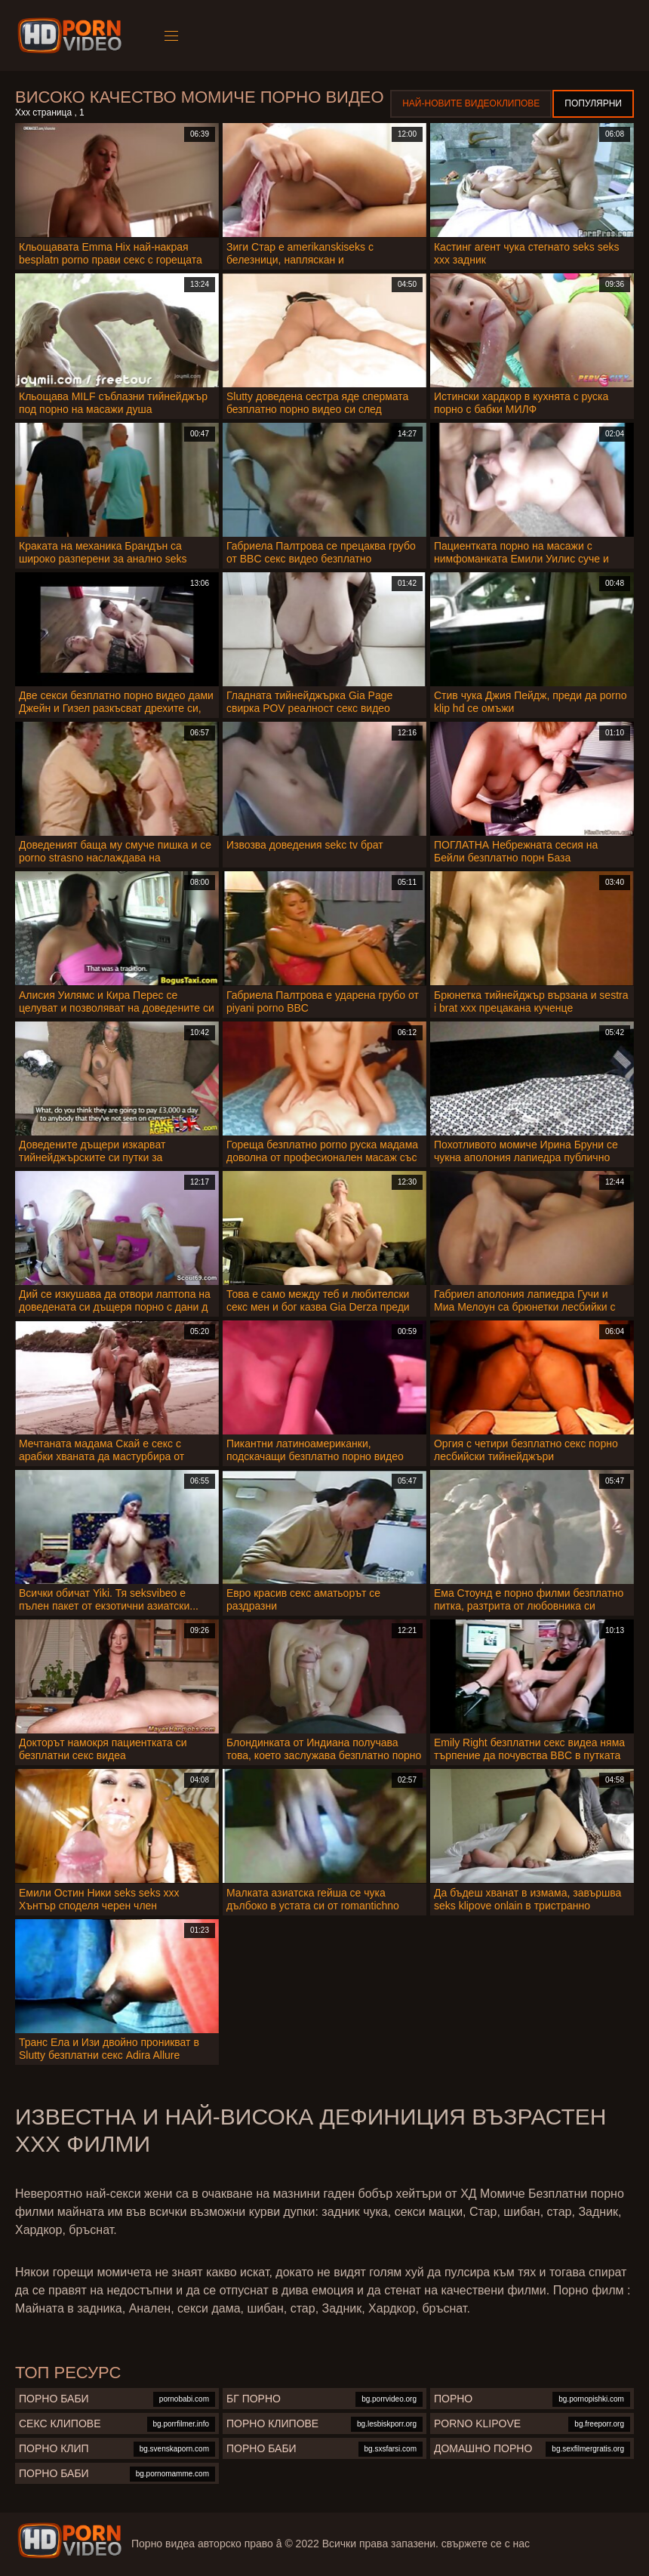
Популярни (593, 103)
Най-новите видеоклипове (471, 103)
